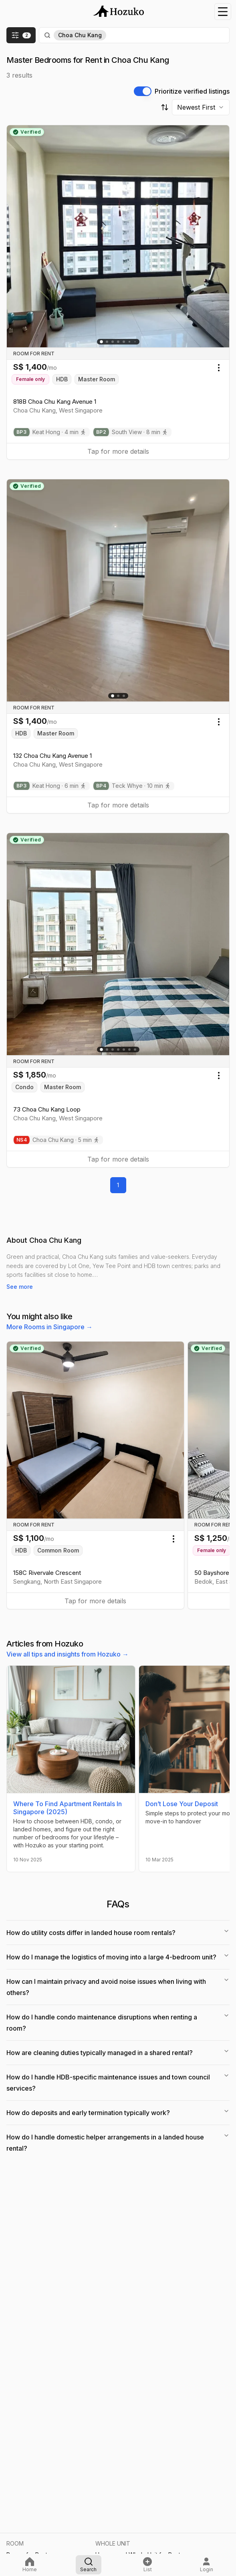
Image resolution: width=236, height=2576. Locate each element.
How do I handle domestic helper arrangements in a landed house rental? (118, 2142)
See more (19, 1286)
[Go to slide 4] (118, 342)
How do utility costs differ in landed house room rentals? (118, 1932)
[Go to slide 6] (129, 342)
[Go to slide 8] (134, 342)
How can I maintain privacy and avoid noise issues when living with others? (118, 1987)
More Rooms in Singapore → (49, 1327)
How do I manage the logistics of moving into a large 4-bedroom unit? (118, 1956)
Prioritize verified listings (192, 91)
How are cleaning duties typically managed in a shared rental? (118, 2052)
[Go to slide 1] (101, 341)
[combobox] (201, 107)
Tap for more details (118, 451)
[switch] (142, 91)
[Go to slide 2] (107, 342)
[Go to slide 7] (135, 1049)
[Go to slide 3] (112, 342)
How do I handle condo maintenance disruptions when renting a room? (118, 2022)
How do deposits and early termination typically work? (118, 2112)
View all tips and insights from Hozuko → (67, 1654)
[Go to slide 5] (124, 342)
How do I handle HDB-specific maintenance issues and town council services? (118, 2082)
